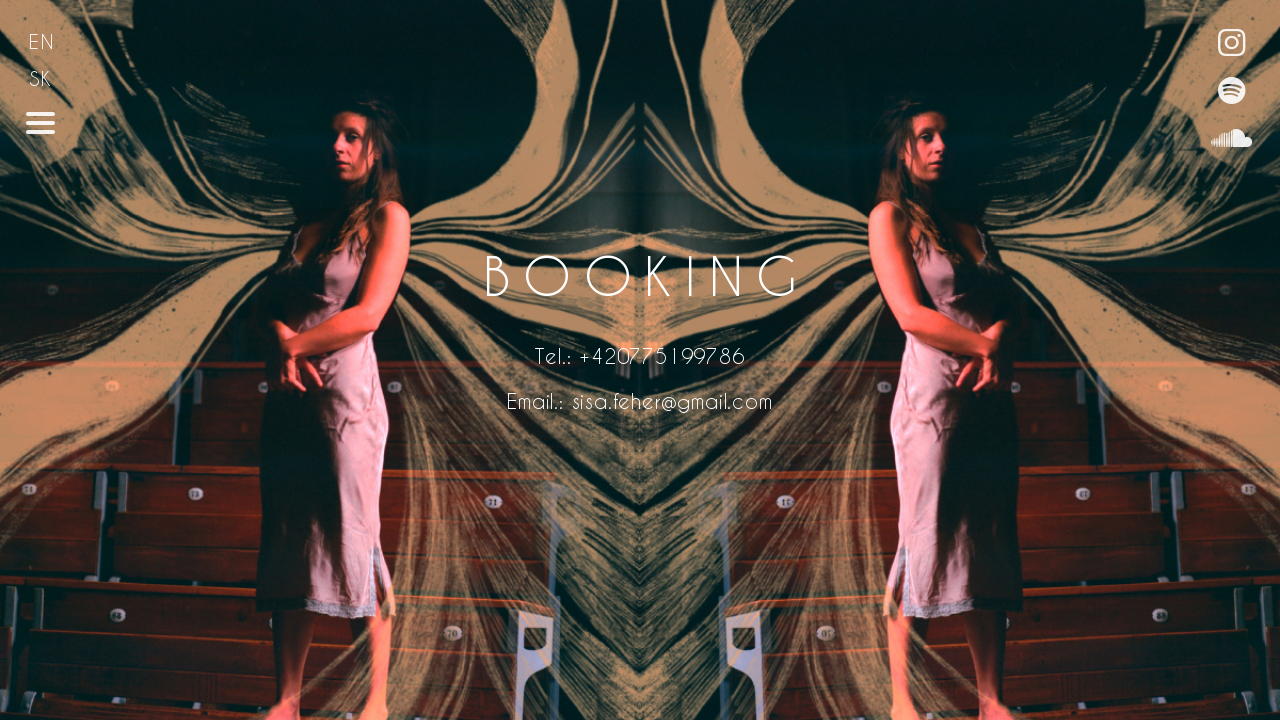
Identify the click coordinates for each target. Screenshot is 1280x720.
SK (41, 78)
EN (42, 41)
